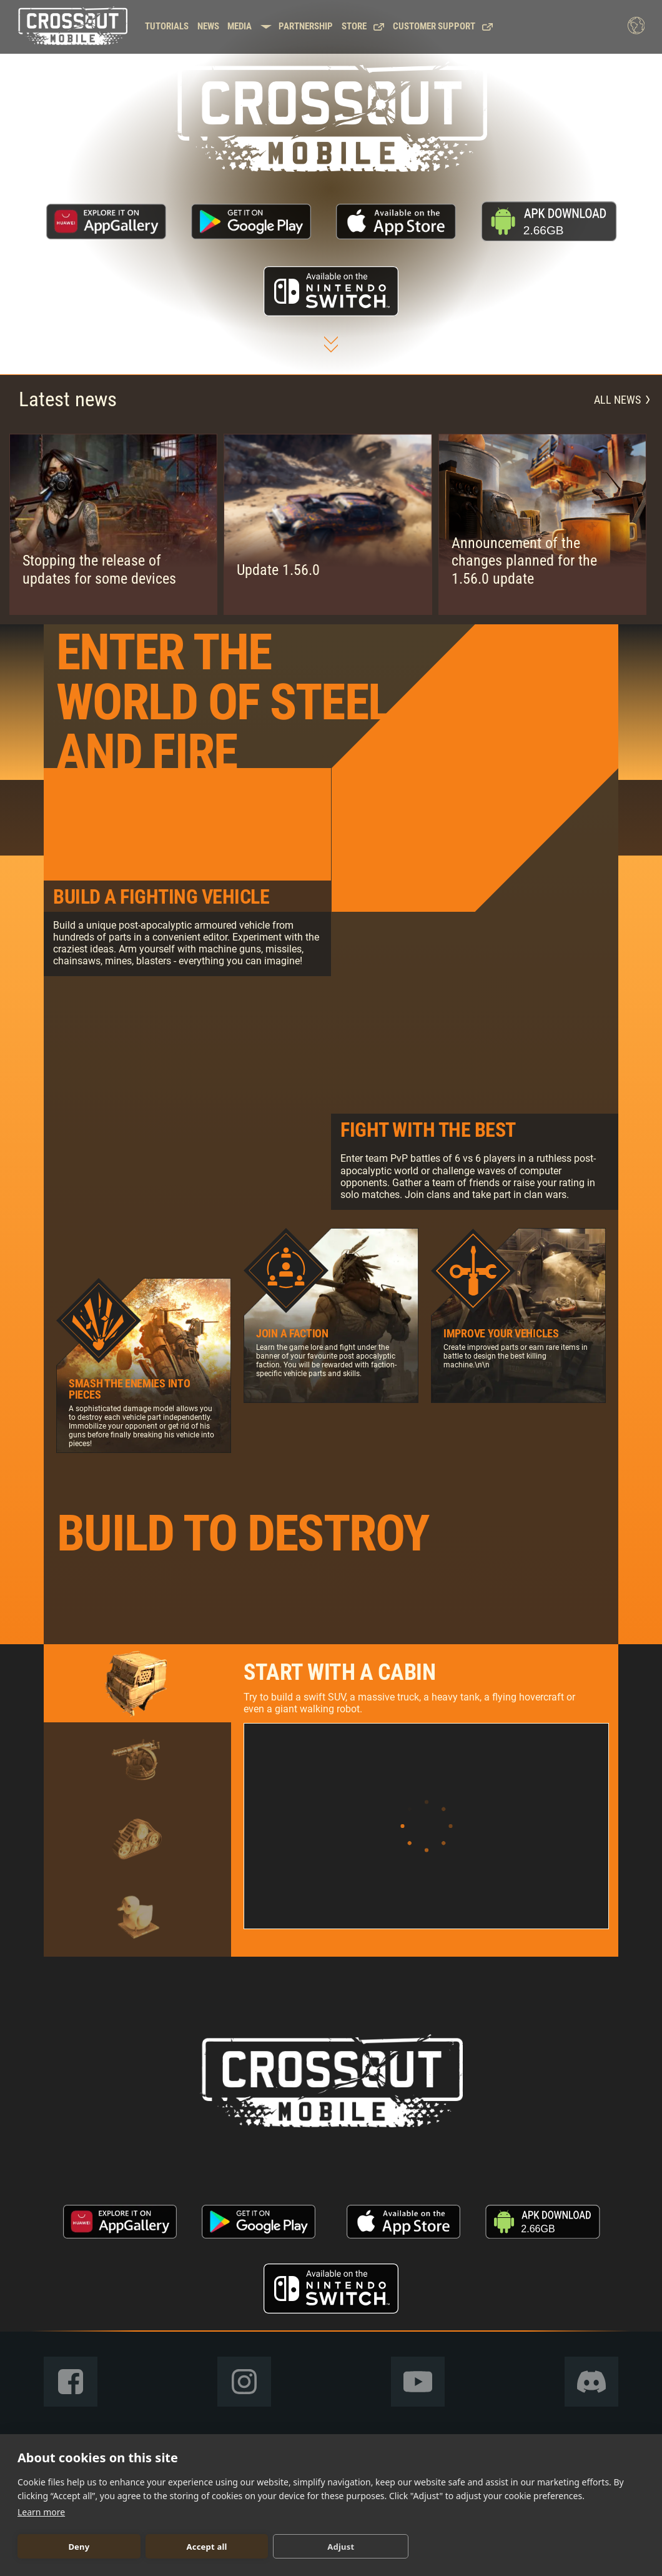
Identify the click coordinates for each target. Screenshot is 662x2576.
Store (363, 26)
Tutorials (167, 26)
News (208, 26)
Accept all (207, 2546)
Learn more (41, 2512)
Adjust (340, 2546)
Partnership (306, 26)
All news (622, 399)
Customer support (443, 26)
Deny (78, 2546)
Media (239, 26)
